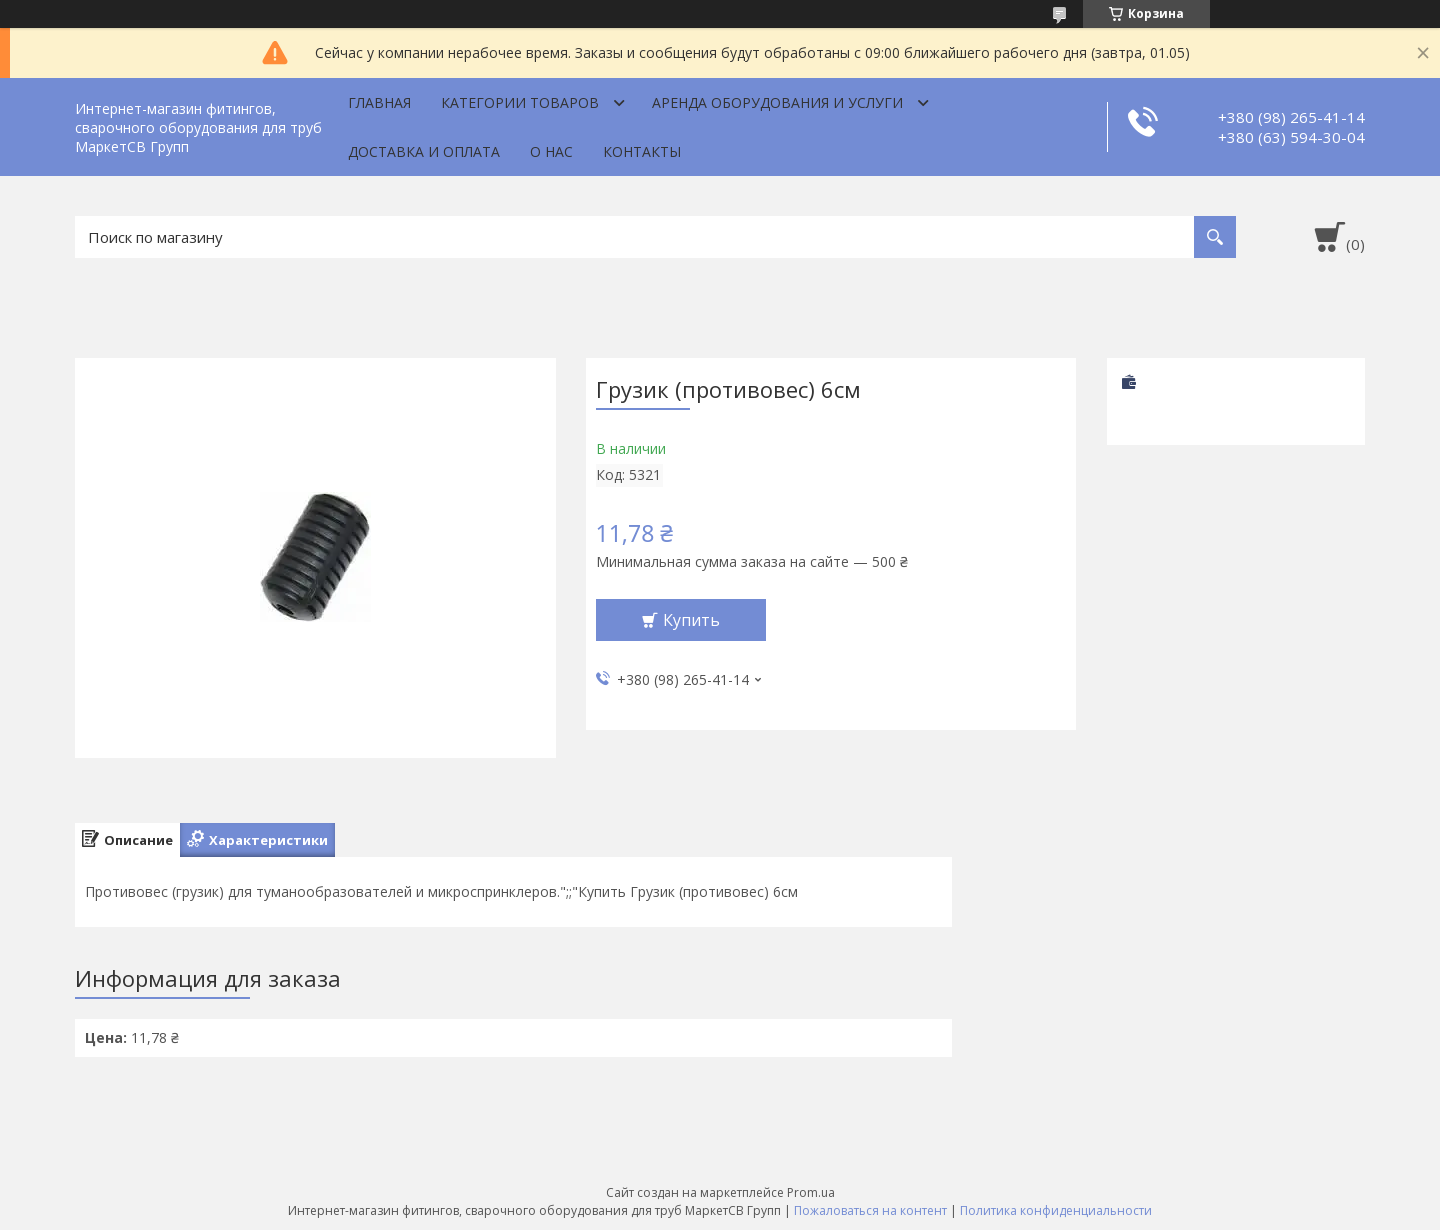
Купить (691, 620)
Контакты (642, 151)
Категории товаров (520, 102)
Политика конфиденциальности (1056, 1210)
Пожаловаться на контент (870, 1210)
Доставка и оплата (424, 151)
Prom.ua (811, 1192)
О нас (551, 151)
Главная (379, 102)
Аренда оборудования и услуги (777, 102)
